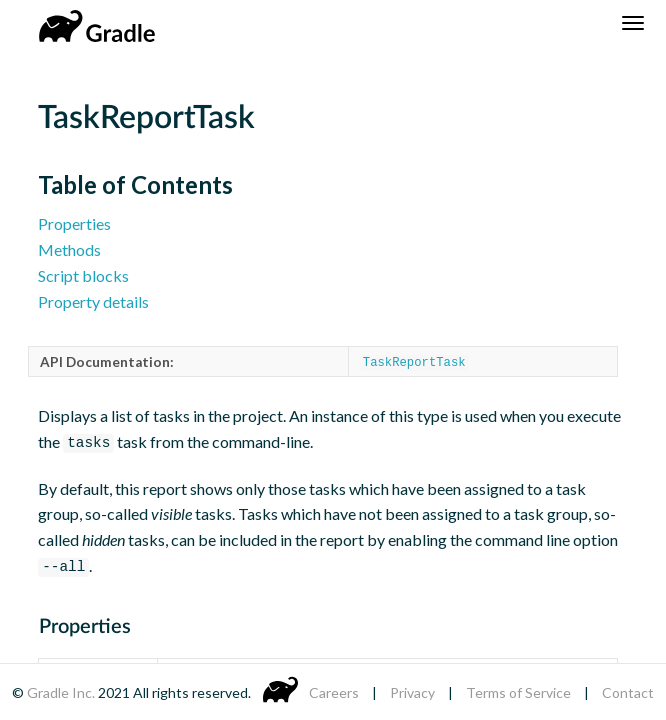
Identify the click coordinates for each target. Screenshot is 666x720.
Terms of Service (518, 692)
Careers (334, 692)
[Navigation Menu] (633, 23)
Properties (74, 223)
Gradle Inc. (62, 692)
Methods (69, 249)
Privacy (412, 692)
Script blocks (83, 275)
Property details (93, 301)
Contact (628, 692)
